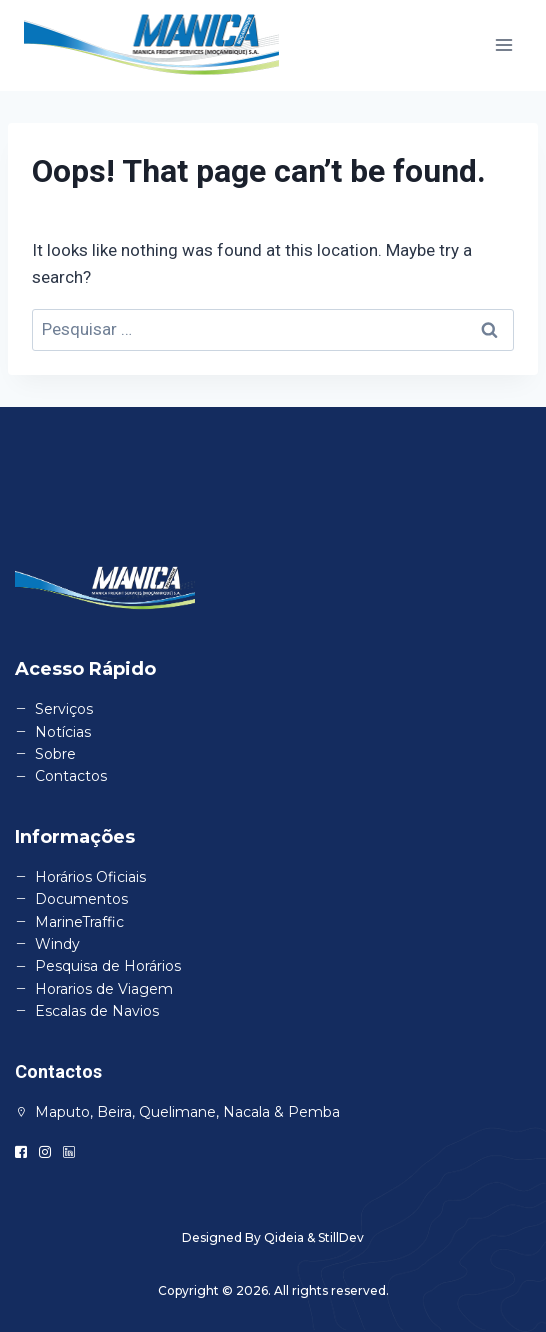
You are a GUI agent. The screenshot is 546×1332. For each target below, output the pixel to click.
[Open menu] (503, 45)
